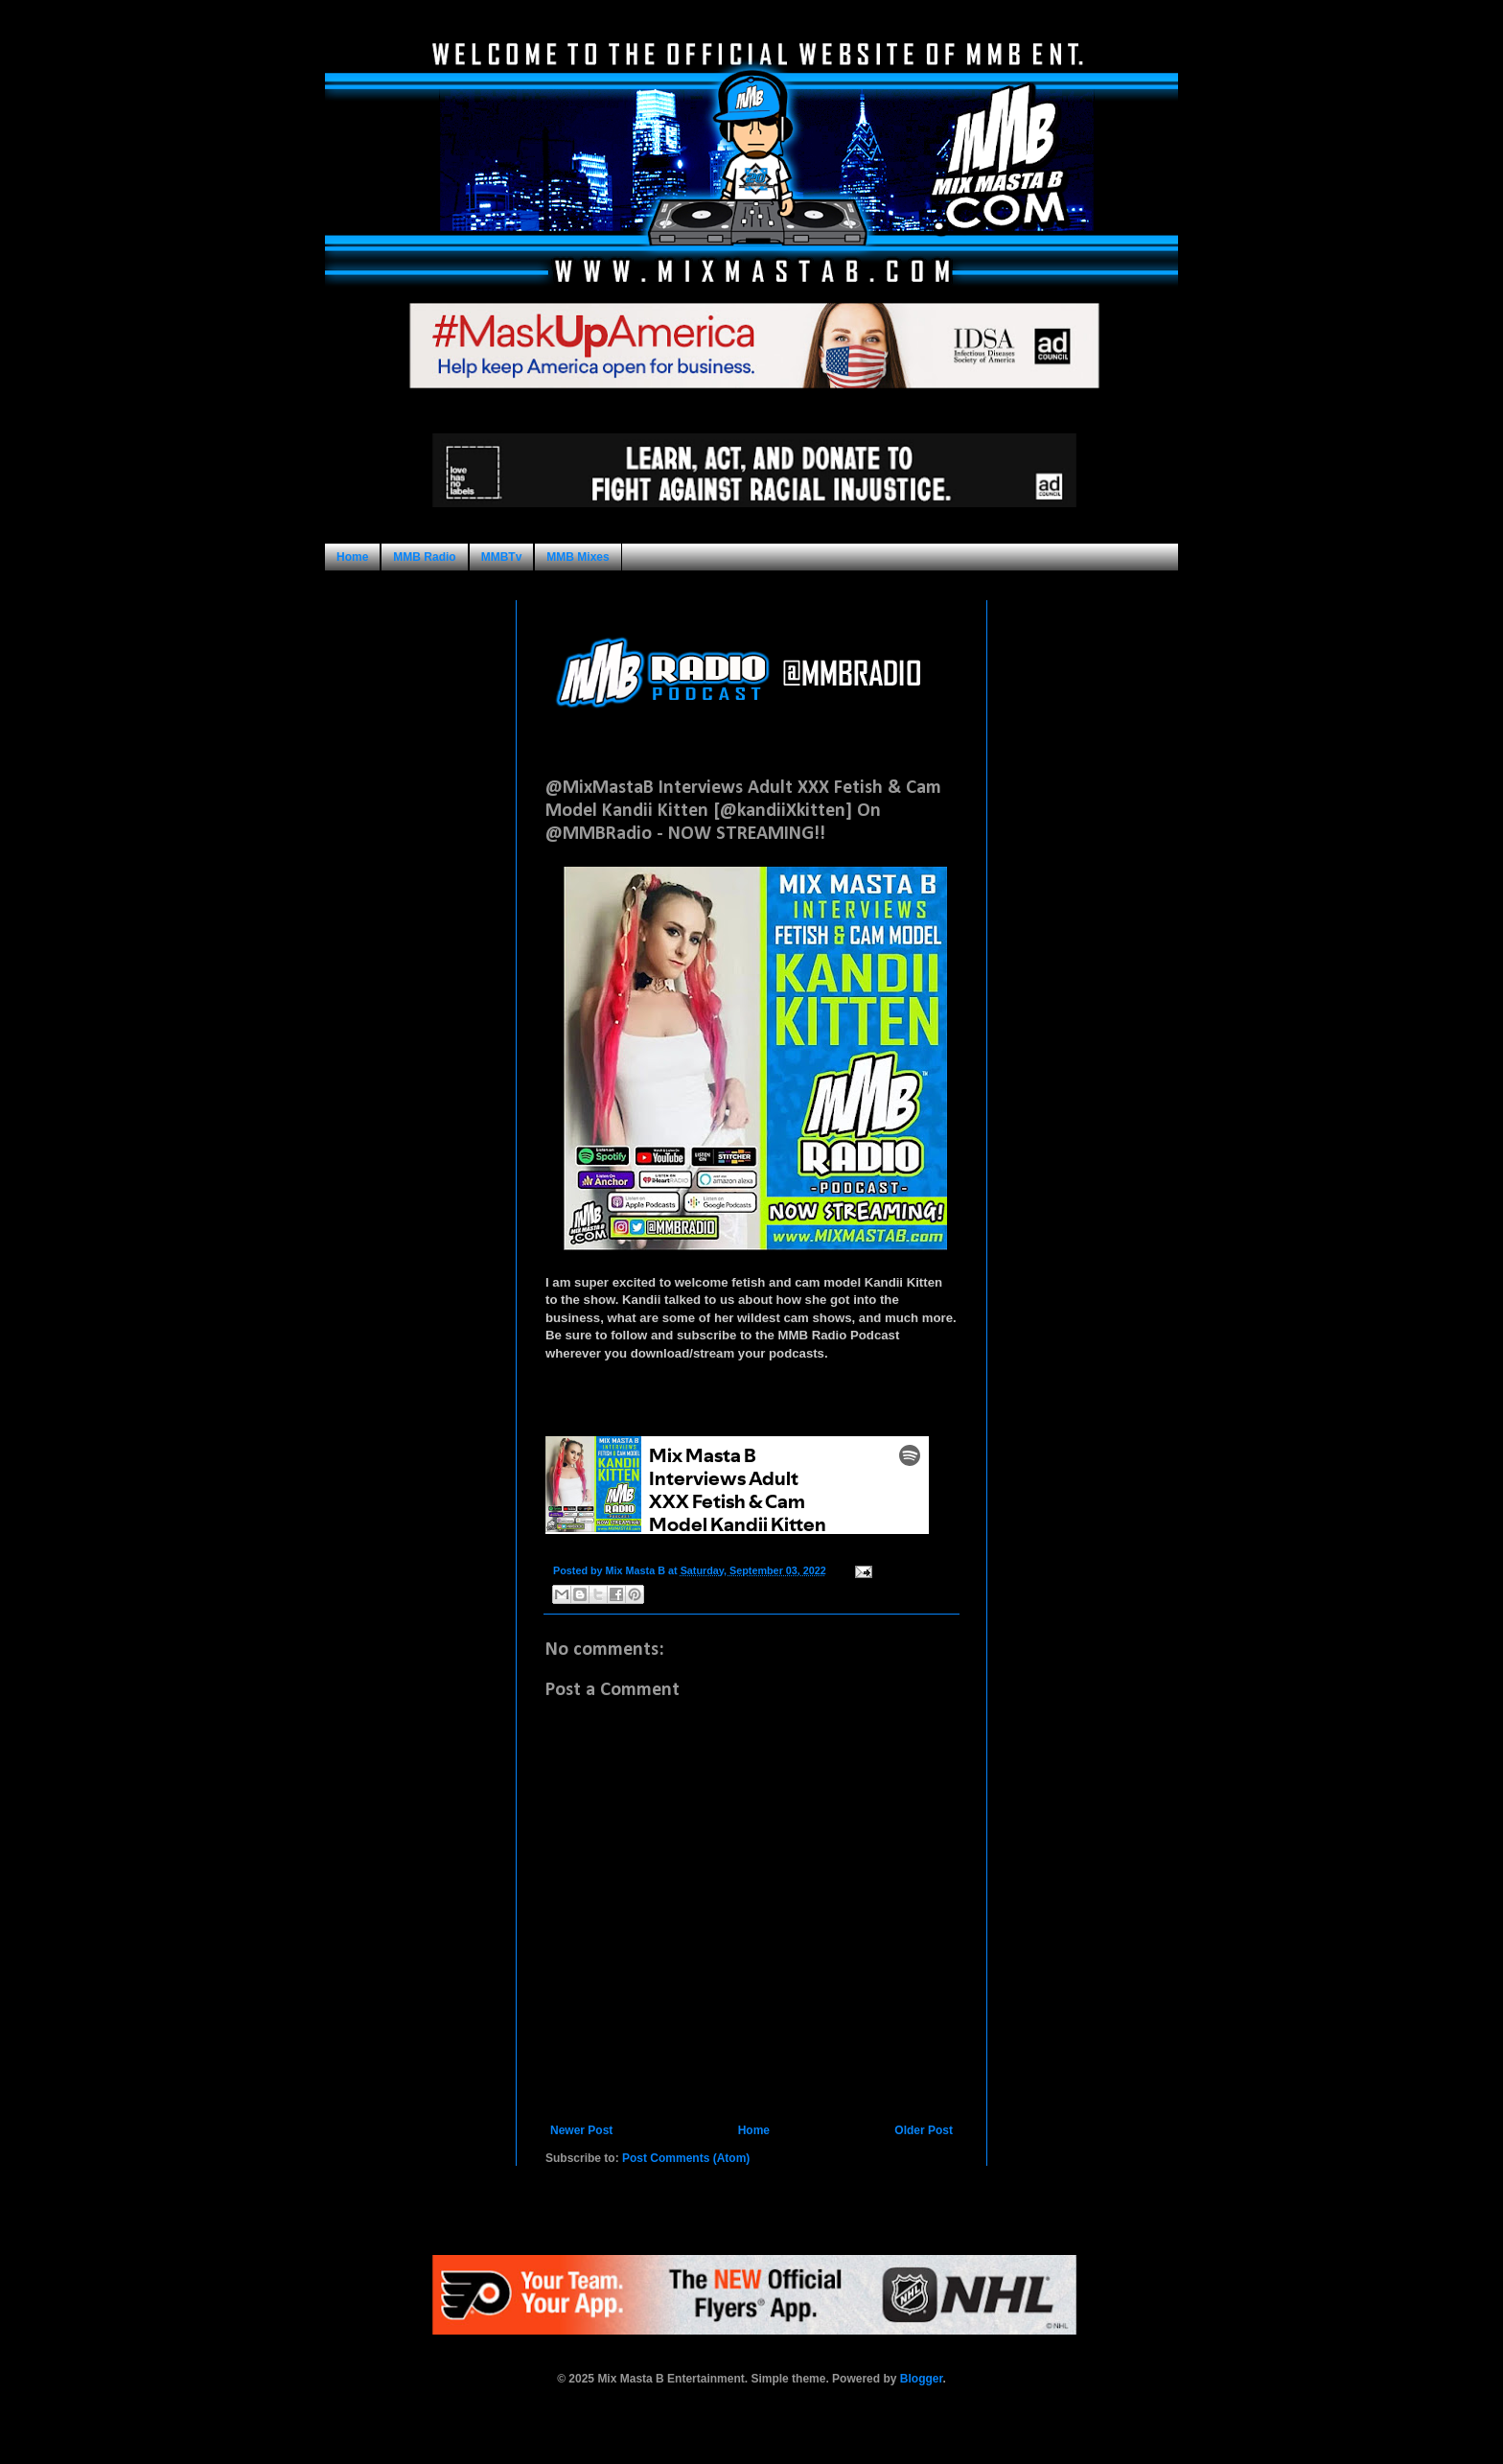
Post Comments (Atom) (686, 2158)
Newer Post (581, 2130)
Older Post (923, 2130)
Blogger (921, 2378)
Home (352, 557)
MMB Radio (424, 557)
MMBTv (501, 557)
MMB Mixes (577, 557)
